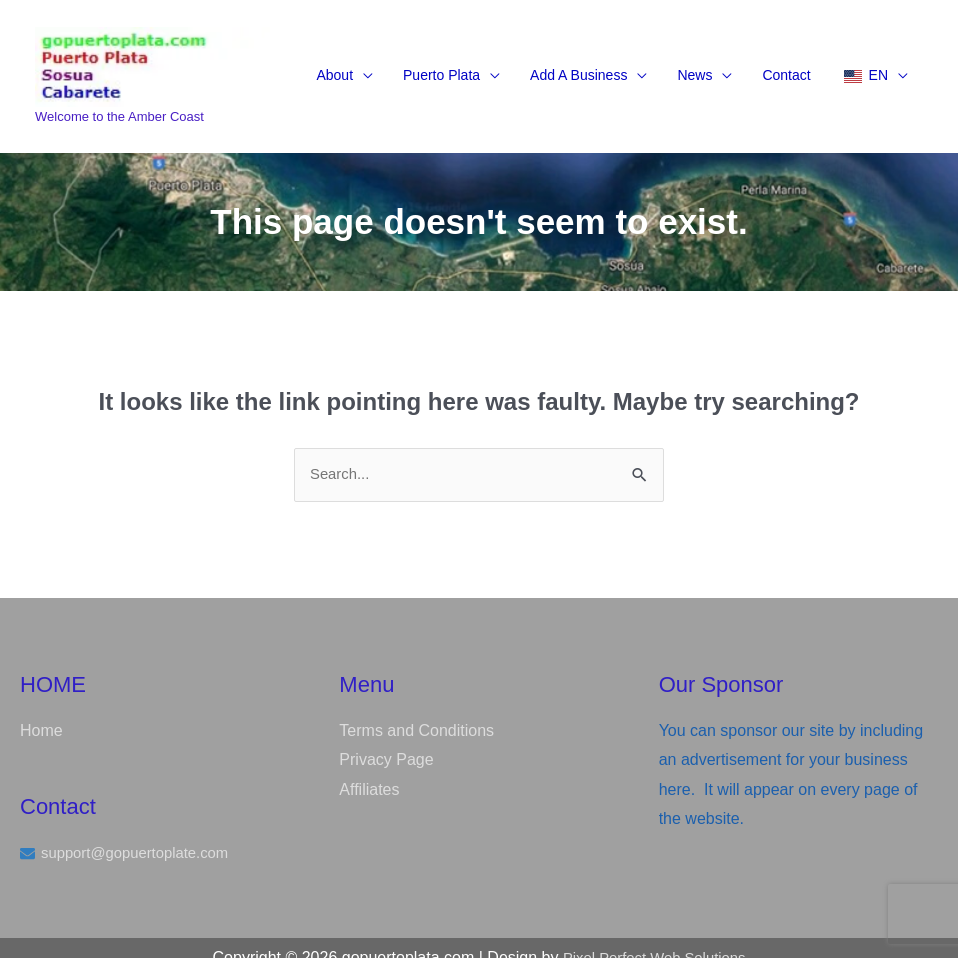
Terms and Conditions (416, 710)
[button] (344, 62)
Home (41, 710)
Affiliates (369, 769)
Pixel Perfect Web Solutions (654, 937)
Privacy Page (386, 739)
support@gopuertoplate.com (142, 833)
